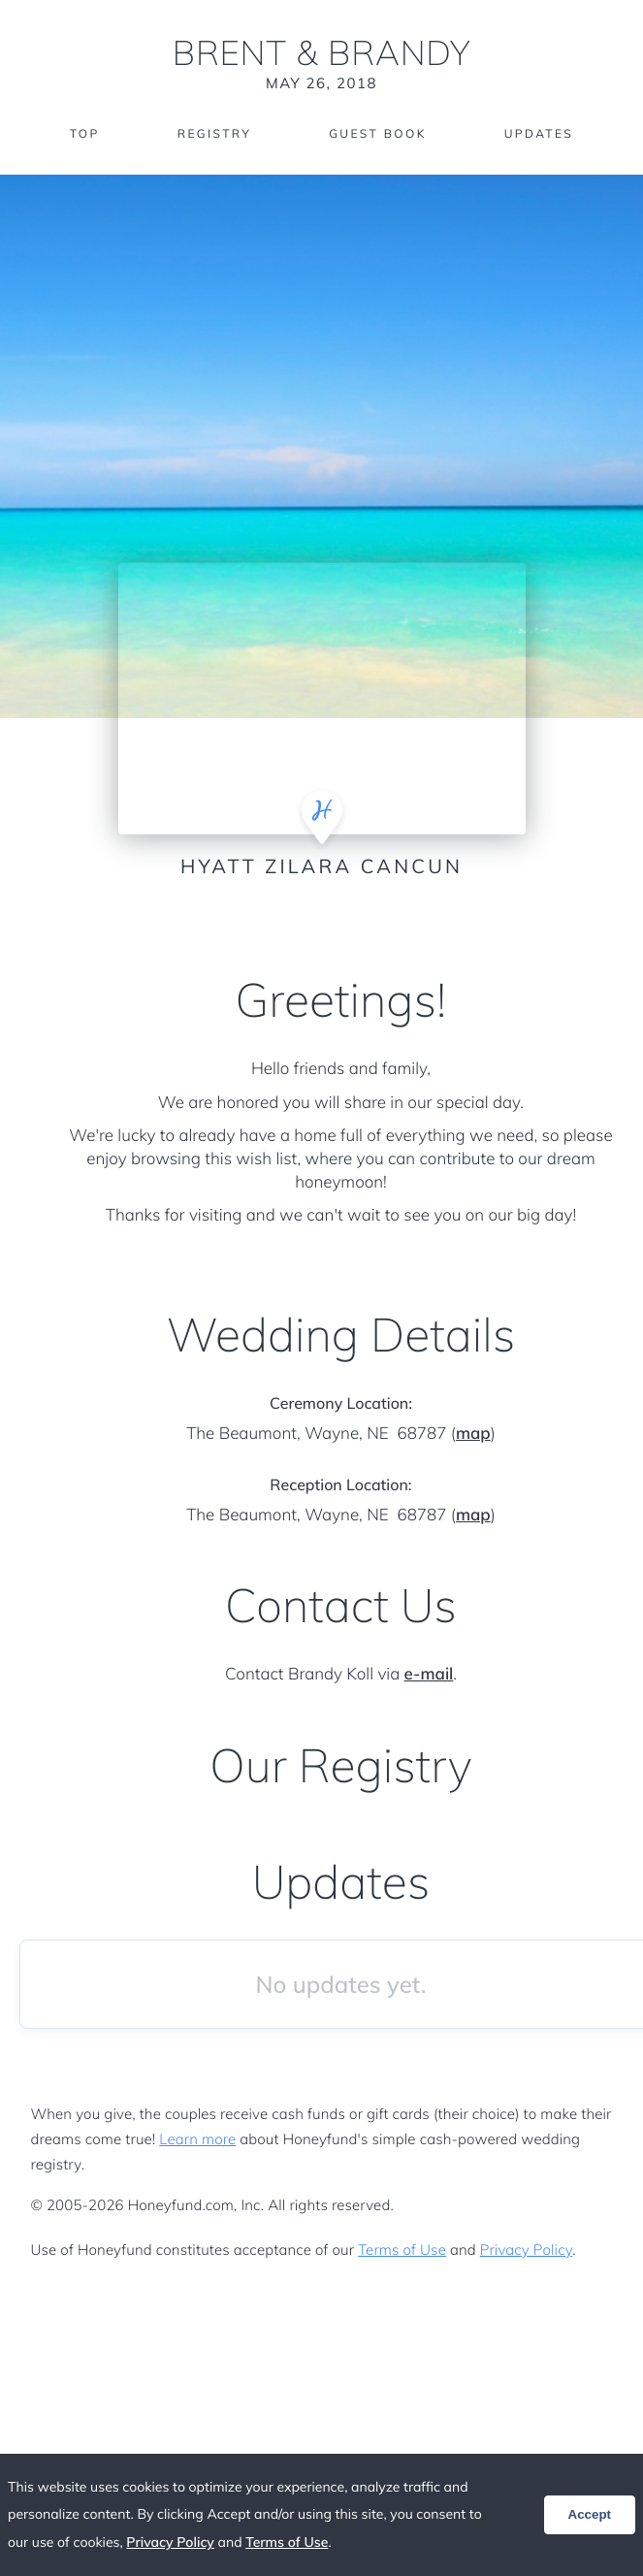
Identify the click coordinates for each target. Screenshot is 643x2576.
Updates (539, 133)
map (473, 1433)
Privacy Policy (526, 2249)
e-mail (429, 1674)
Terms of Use (402, 2249)
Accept (589, 2514)
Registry (214, 133)
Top (85, 133)
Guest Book (377, 133)
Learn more (197, 2139)
